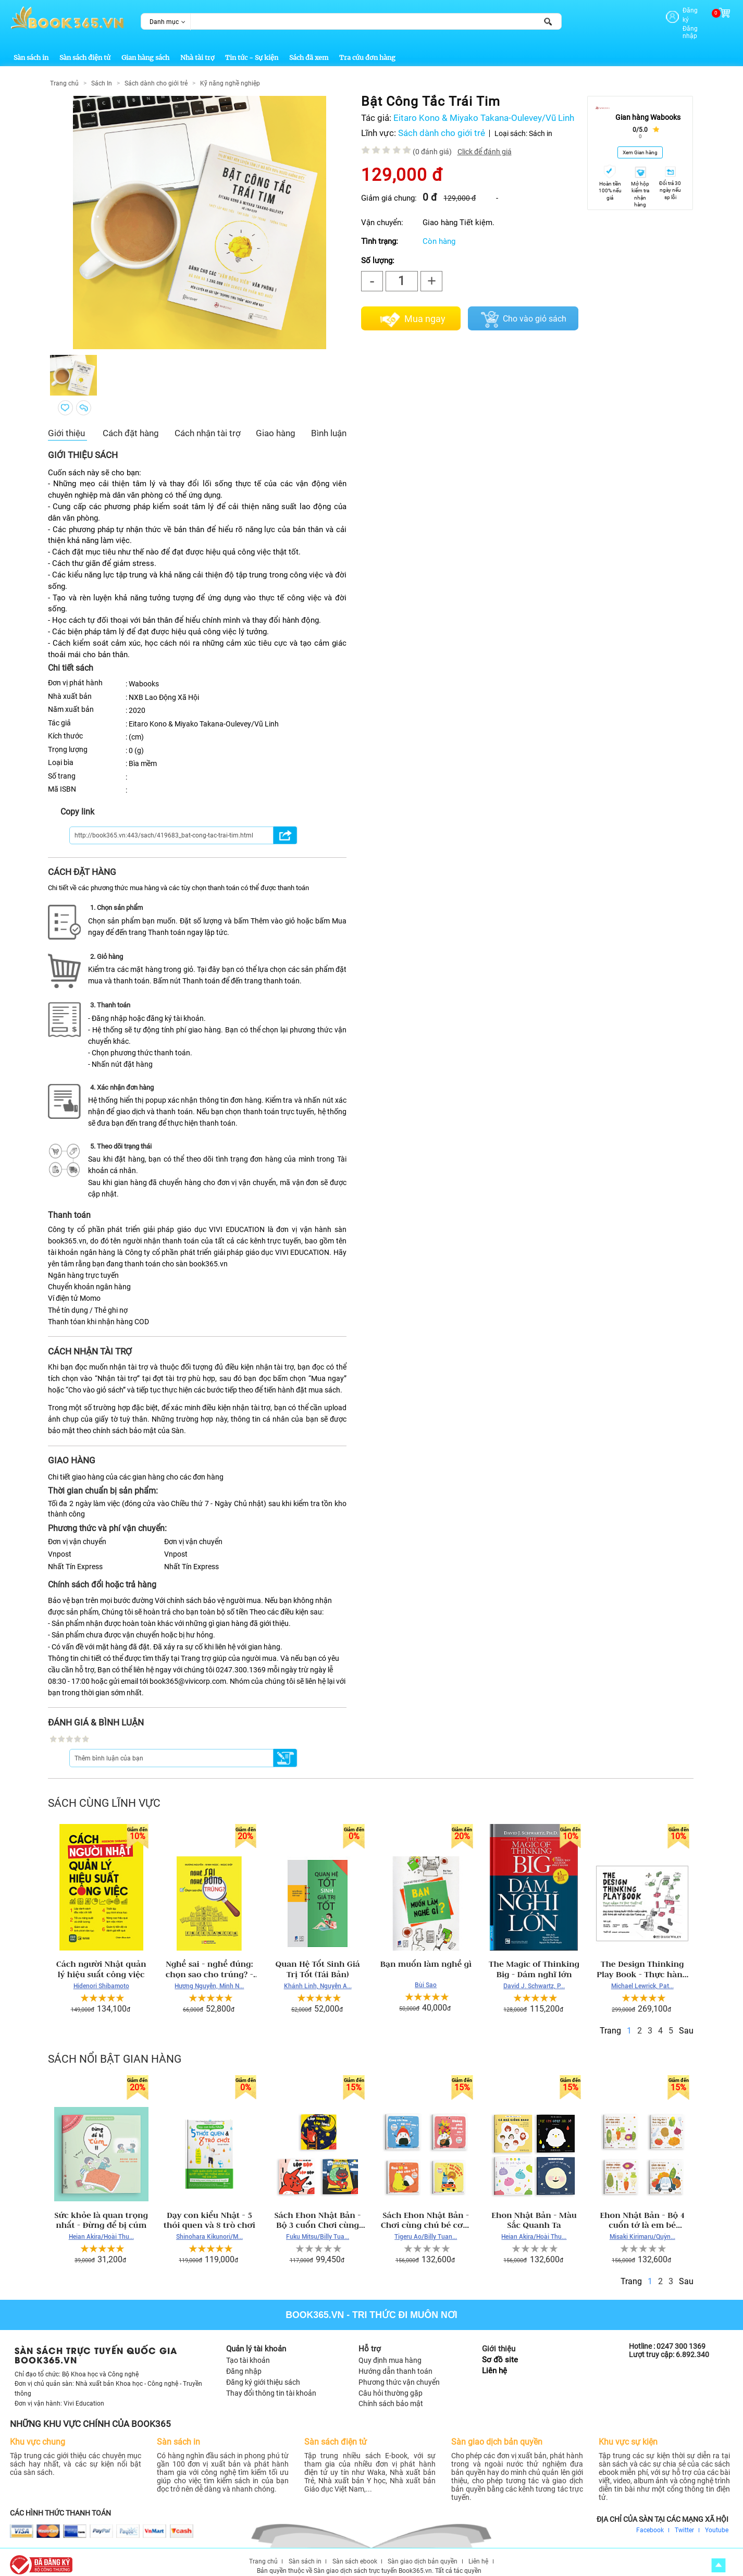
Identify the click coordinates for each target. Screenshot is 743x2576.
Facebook (650, 2521)
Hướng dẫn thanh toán (395, 2363)
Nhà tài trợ (197, 49)
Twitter (684, 2521)
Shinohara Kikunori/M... (209, 2228)
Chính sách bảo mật (390, 2395)
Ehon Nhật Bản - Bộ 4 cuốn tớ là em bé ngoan (642, 2211)
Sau (686, 2022)
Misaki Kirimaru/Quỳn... (642, 2228)
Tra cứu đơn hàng (367, 49)
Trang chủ (64, 75)
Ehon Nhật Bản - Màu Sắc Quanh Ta (534, 2211)
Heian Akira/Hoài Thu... (101, 2228)
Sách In (101, 75)
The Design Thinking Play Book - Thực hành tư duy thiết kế (642, 1961)
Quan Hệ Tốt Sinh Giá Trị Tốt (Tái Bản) (317, 1961)
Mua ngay (424, 310)
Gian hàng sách (145, 49)
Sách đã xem (308, 49)
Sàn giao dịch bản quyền (422, 2553)
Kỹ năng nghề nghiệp (230, 75)
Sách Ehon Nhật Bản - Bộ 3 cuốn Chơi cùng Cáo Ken (318, 2211)
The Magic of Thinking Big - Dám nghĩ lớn (534, 1961)
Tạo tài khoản (248, 2352)
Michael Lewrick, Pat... (642, 1977)
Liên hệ (494, 2362)
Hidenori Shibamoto (101, 1977)
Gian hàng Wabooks (647, 109)
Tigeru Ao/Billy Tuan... (425, 2228)
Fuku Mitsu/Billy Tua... (317, 2228)
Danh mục (164, 22)
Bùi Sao (426, 1976)
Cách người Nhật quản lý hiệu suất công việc (101, 1961)
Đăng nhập (681, 19)
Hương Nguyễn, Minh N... (209, 1977)
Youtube (716, 2521)
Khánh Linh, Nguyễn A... (318, 1977)
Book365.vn (315, 2306)
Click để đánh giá (484, 143)
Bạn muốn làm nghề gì (426, 1956)
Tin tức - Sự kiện (251, 49)
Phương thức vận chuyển (399, 2374)
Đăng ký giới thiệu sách (263, 2374)
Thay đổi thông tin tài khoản (271, 2384)
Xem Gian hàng (640, 144)
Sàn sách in (31, 49)
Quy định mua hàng (390, 2352)
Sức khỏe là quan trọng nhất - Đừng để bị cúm (101, 2211)
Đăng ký (677, 10)
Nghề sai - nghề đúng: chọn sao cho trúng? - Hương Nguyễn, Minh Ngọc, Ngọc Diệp (209, 1961)
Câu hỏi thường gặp (390, 2384)
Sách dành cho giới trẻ (156, 75)
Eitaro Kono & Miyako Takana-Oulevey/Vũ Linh (483, 110)
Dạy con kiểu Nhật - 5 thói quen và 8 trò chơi (209, 2211)
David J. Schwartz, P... (534, 1977)
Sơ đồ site (500, 2351)
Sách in (540, 125)
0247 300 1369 (681, 2338)
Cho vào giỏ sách (534, 310)
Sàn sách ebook (354, 2553)
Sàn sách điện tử (84, 49)
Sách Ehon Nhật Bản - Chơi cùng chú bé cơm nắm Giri (426, 2211)
